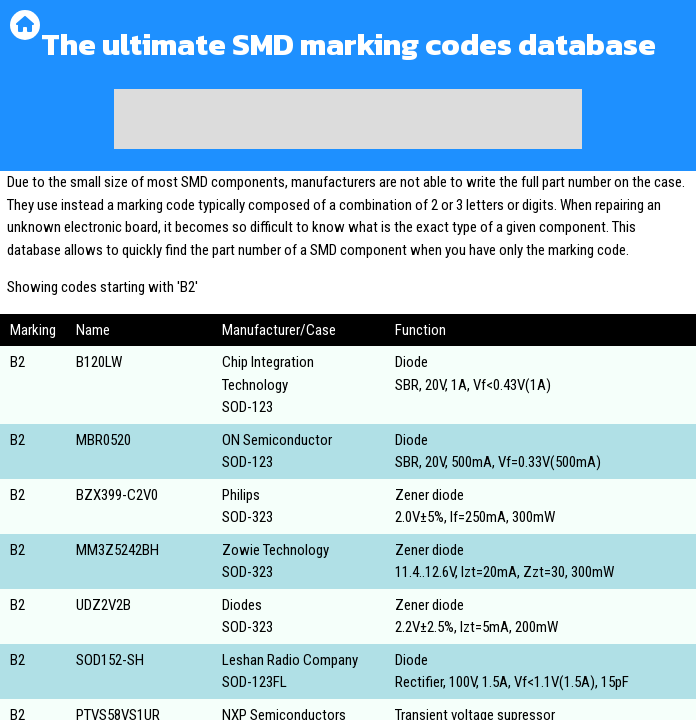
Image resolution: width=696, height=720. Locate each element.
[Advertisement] (348, 119)
